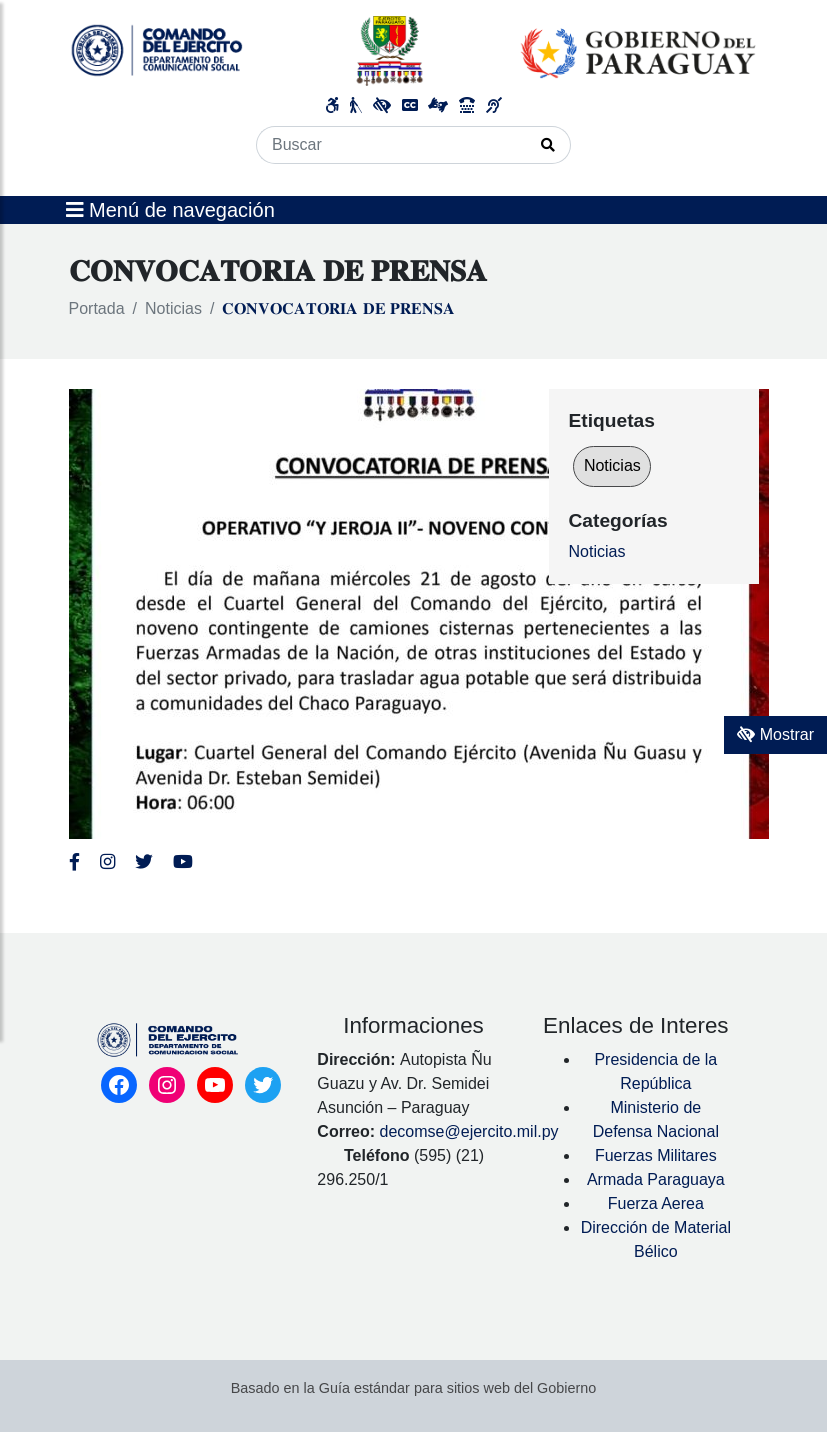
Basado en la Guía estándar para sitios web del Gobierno (414, 1388)
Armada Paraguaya (656, 1179)
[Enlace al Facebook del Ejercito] (74, 862)
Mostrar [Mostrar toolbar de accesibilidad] (775, 734)
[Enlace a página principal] (414, 49)
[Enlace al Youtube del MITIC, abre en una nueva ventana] (183, 862)
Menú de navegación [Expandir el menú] (170, 210)
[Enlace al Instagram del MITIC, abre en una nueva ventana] (107, 862)
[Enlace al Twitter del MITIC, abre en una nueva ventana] (144, 862)
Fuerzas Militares (656, 1155)
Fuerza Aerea (656, 1203)
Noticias (173, 308)
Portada (97, 308)
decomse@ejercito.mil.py (469, 1131)
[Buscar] (391, 145)
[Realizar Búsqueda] (548, 145)
